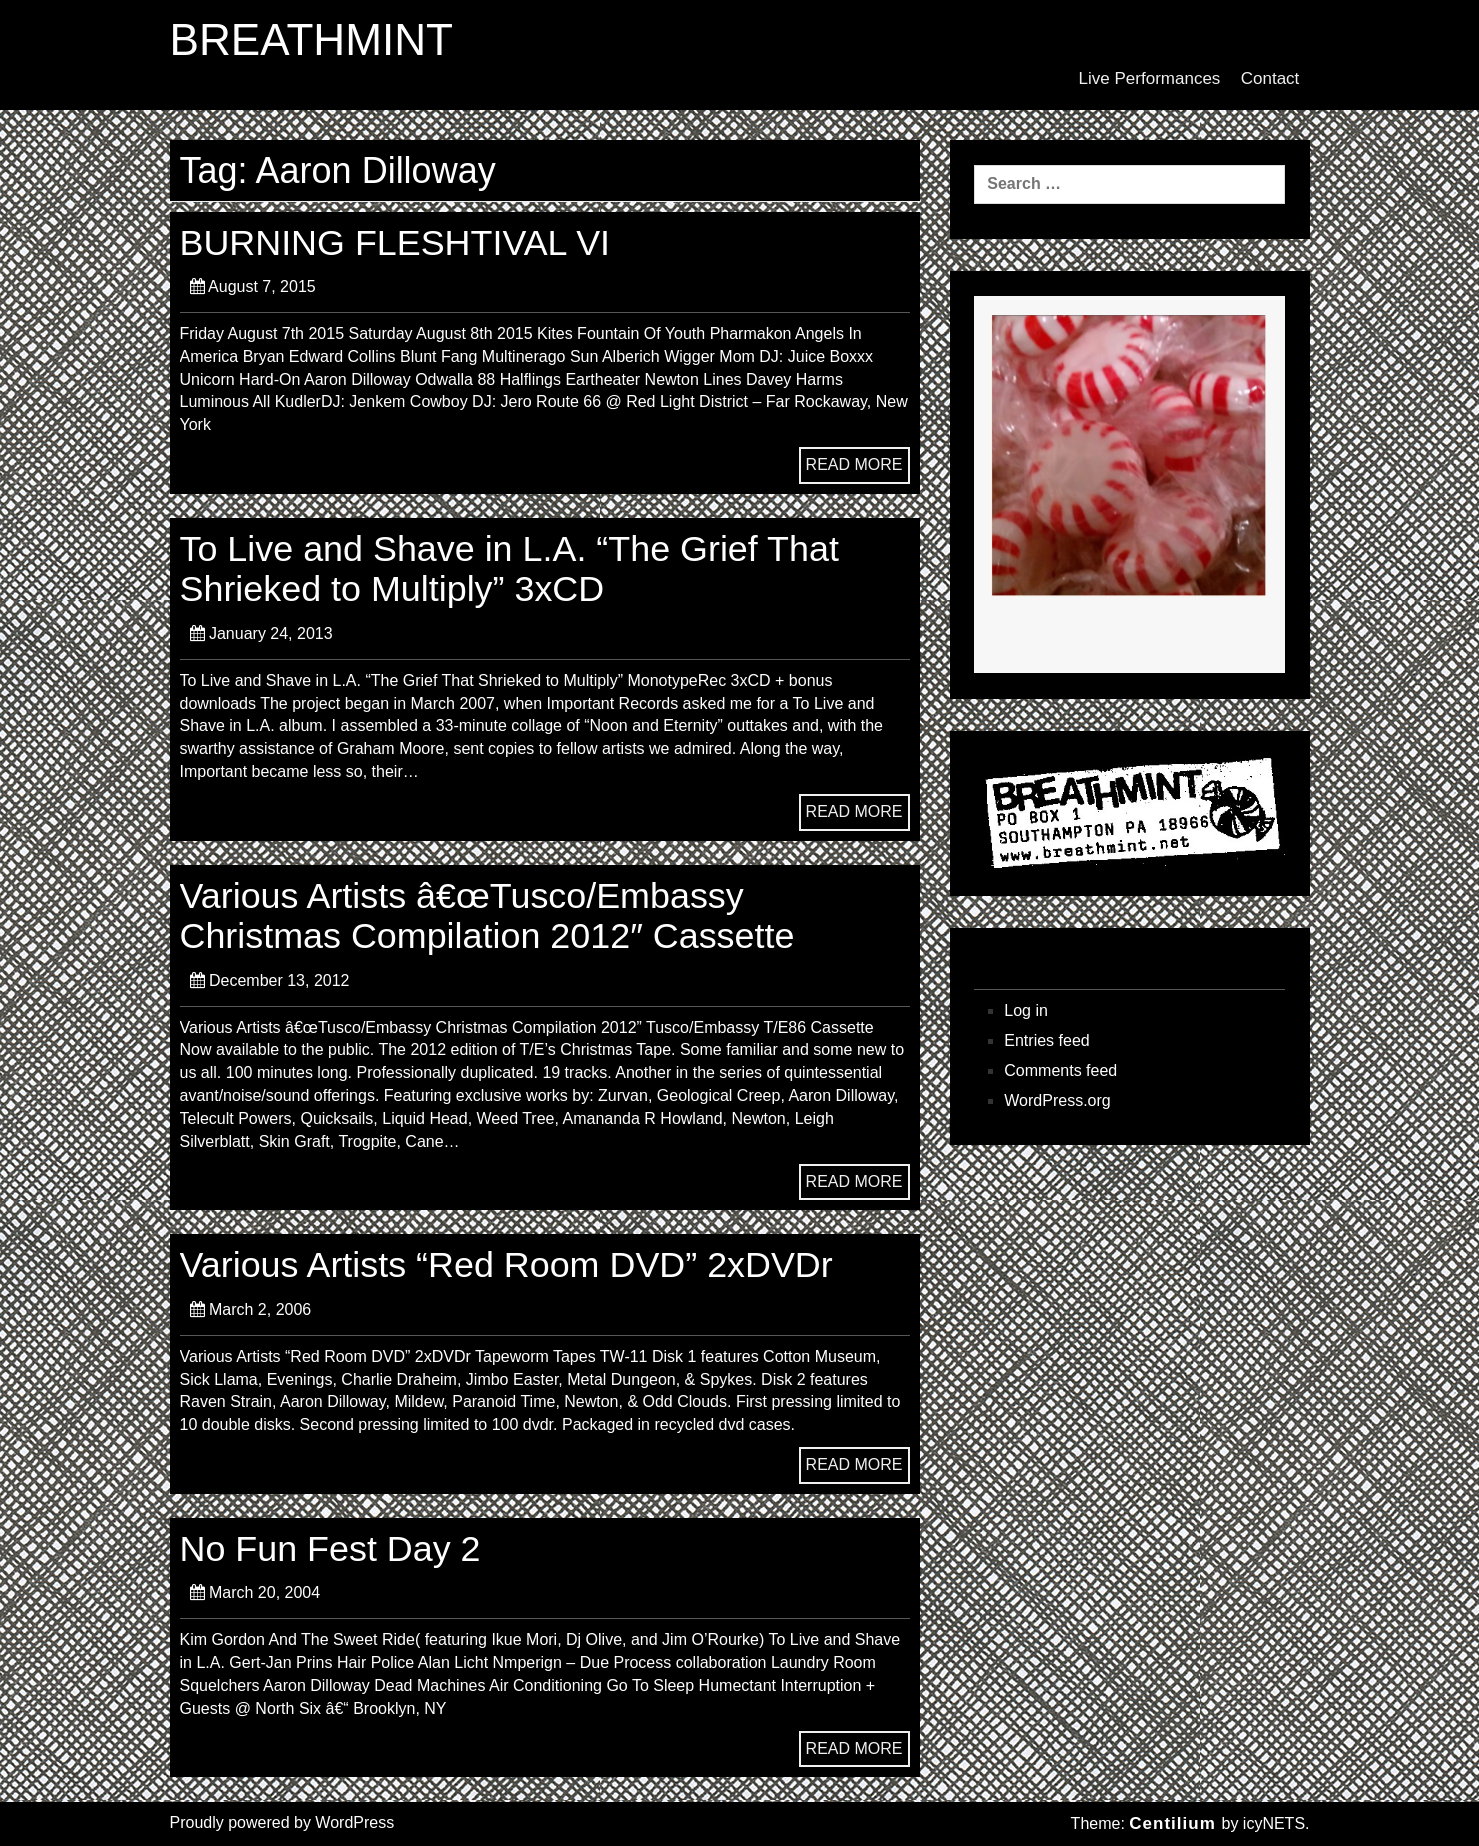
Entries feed (1046, 1040)
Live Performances (1150, 78)
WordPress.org (1057, 1100)
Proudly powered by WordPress (282, 1822)
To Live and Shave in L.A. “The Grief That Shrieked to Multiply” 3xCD (518, 568)
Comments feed (1060, 1070)
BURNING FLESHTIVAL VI (401, 242)
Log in (1026, 1010)
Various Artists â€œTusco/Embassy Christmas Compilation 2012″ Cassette (495, 915)
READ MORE (854, 464)
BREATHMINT (314, 41)
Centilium (1172, 1823)
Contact (1270, 78)
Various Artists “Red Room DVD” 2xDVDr (515, 1264)
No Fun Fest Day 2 (334, 1548)
